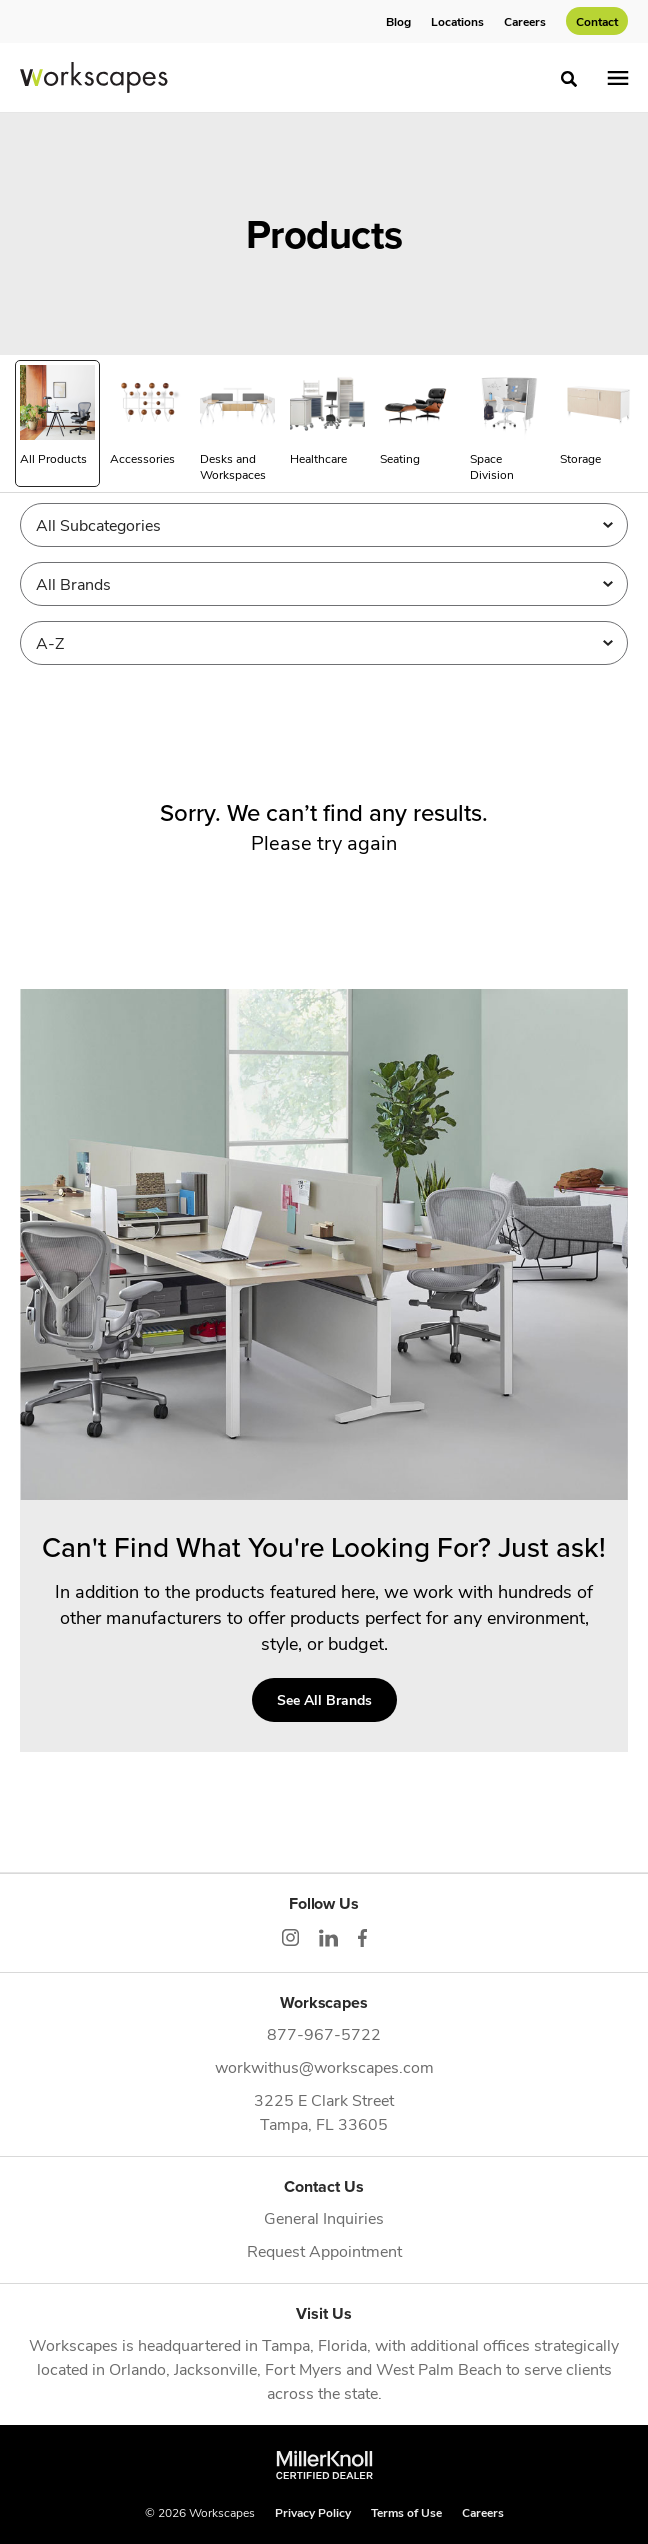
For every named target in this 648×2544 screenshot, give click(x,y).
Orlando (137, 2368)
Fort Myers (303, 2368)
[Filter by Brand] (324, 584)
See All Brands (324, 1699)
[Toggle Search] (569, 79)
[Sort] (324, 643)
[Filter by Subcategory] (324, 525)
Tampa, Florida (314, 2344)
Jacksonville (215, 2368)
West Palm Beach (439, 2368)
